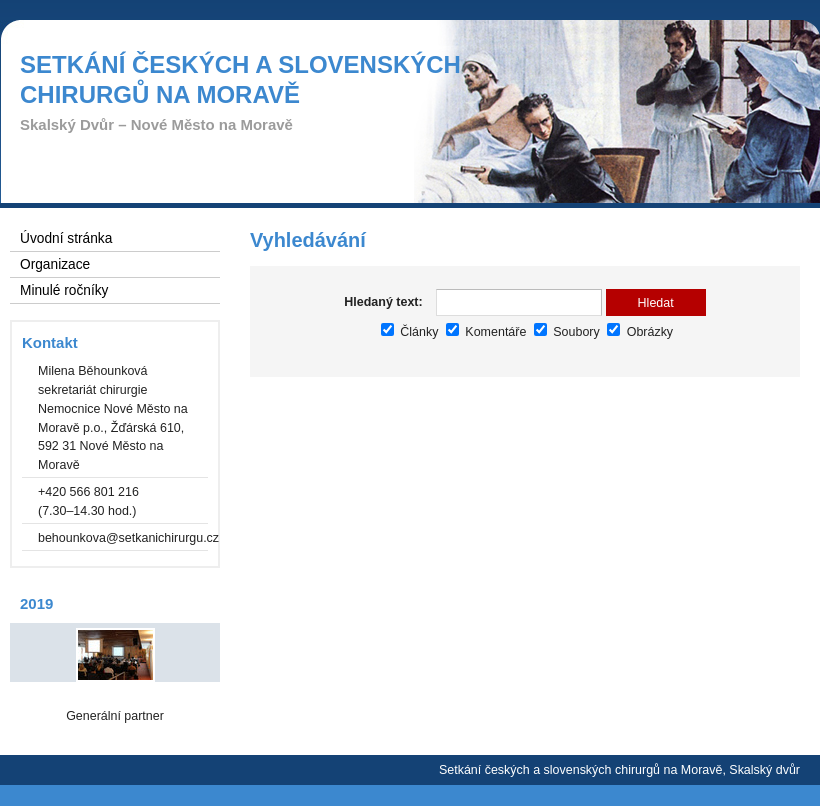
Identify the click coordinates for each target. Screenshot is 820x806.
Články (410, 332)
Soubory (567, 332)
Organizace (55, 264)
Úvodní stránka (66, 238)
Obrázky (640, 332)
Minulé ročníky (64, 290)
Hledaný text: (383, 302)
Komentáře (486, 332)
